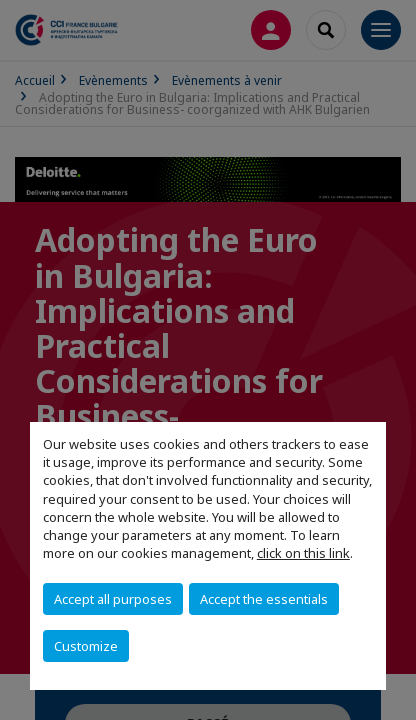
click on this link (303, 553)
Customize (86, 646)
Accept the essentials (264, 599)
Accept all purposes (113, 599)
